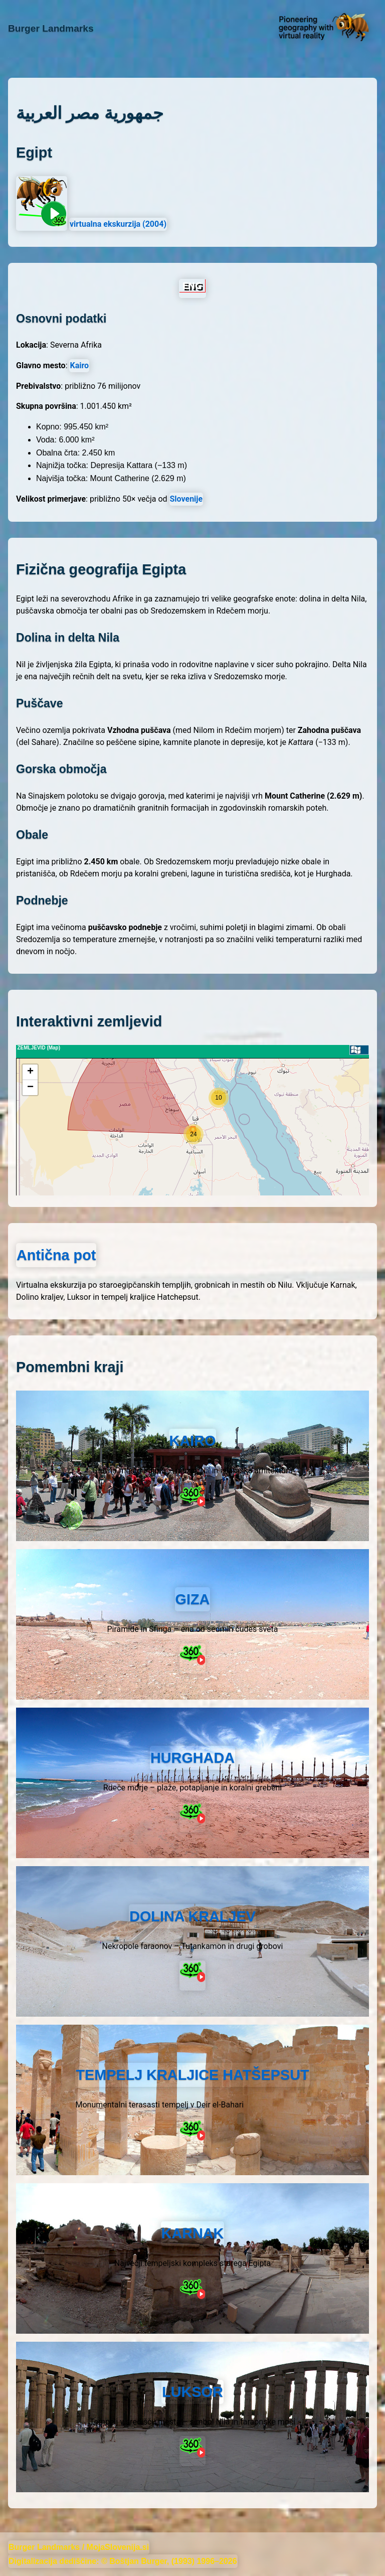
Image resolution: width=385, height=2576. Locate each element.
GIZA (192, 1599)
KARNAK (192, 2233)
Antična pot (56, 1255)
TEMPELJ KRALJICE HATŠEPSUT (192, 2075)
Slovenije (186, 499)
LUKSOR (192, 2392)
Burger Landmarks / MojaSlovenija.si (79, 2547)
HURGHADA (192, 1758)
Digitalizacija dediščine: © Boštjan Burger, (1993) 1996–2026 (123, 2561)
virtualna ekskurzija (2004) (118, 224)
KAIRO (192, 1441)
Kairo (79, 365)
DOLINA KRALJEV (192, 1916)
